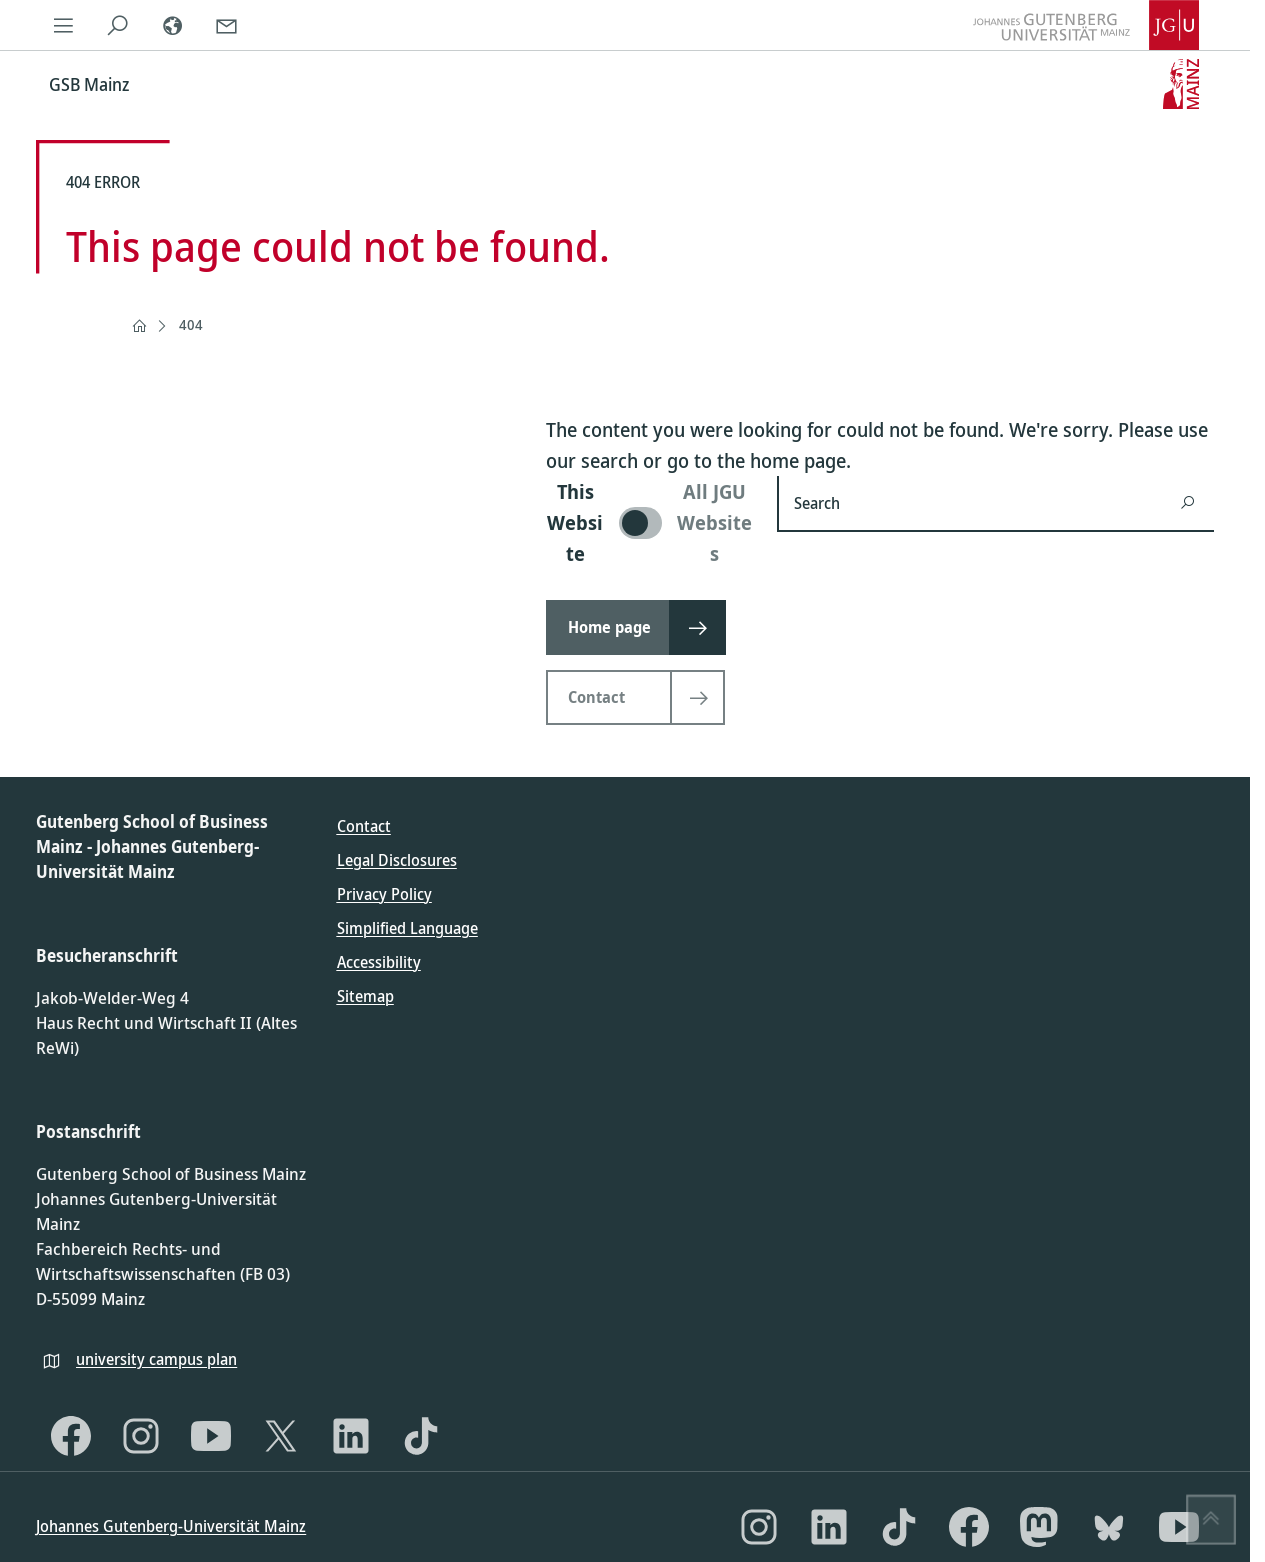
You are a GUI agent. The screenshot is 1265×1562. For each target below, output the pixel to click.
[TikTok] (421, 1436)
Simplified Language (407, 928)
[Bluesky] (1109, 1527)
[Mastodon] (1039, 1527)
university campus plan (156, 1359)
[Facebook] (71, 1436)
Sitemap (365, 996)
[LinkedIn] (351, 1436)
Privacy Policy (384, 894)
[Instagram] (141, 1436)
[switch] (649, 522)
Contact (364, 826)
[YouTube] (211, 1436)
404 (191, 324)
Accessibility (379, 962)
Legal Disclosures (397, 860)
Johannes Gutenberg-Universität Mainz (171, 1526)
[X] (281, 1436)
